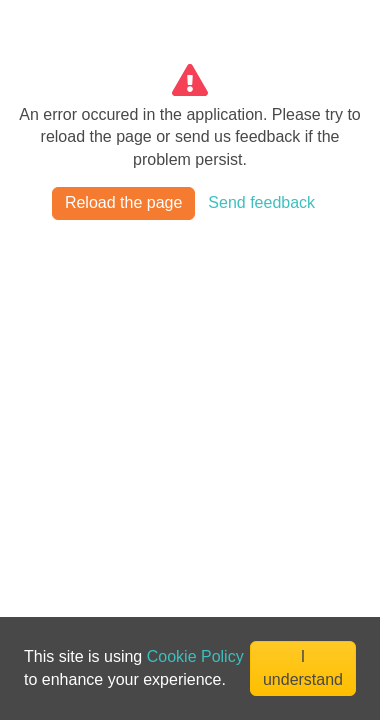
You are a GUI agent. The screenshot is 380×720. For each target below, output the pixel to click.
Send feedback (261, 202)
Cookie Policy (195, 656)
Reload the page (123, 202)
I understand (303, 667)
